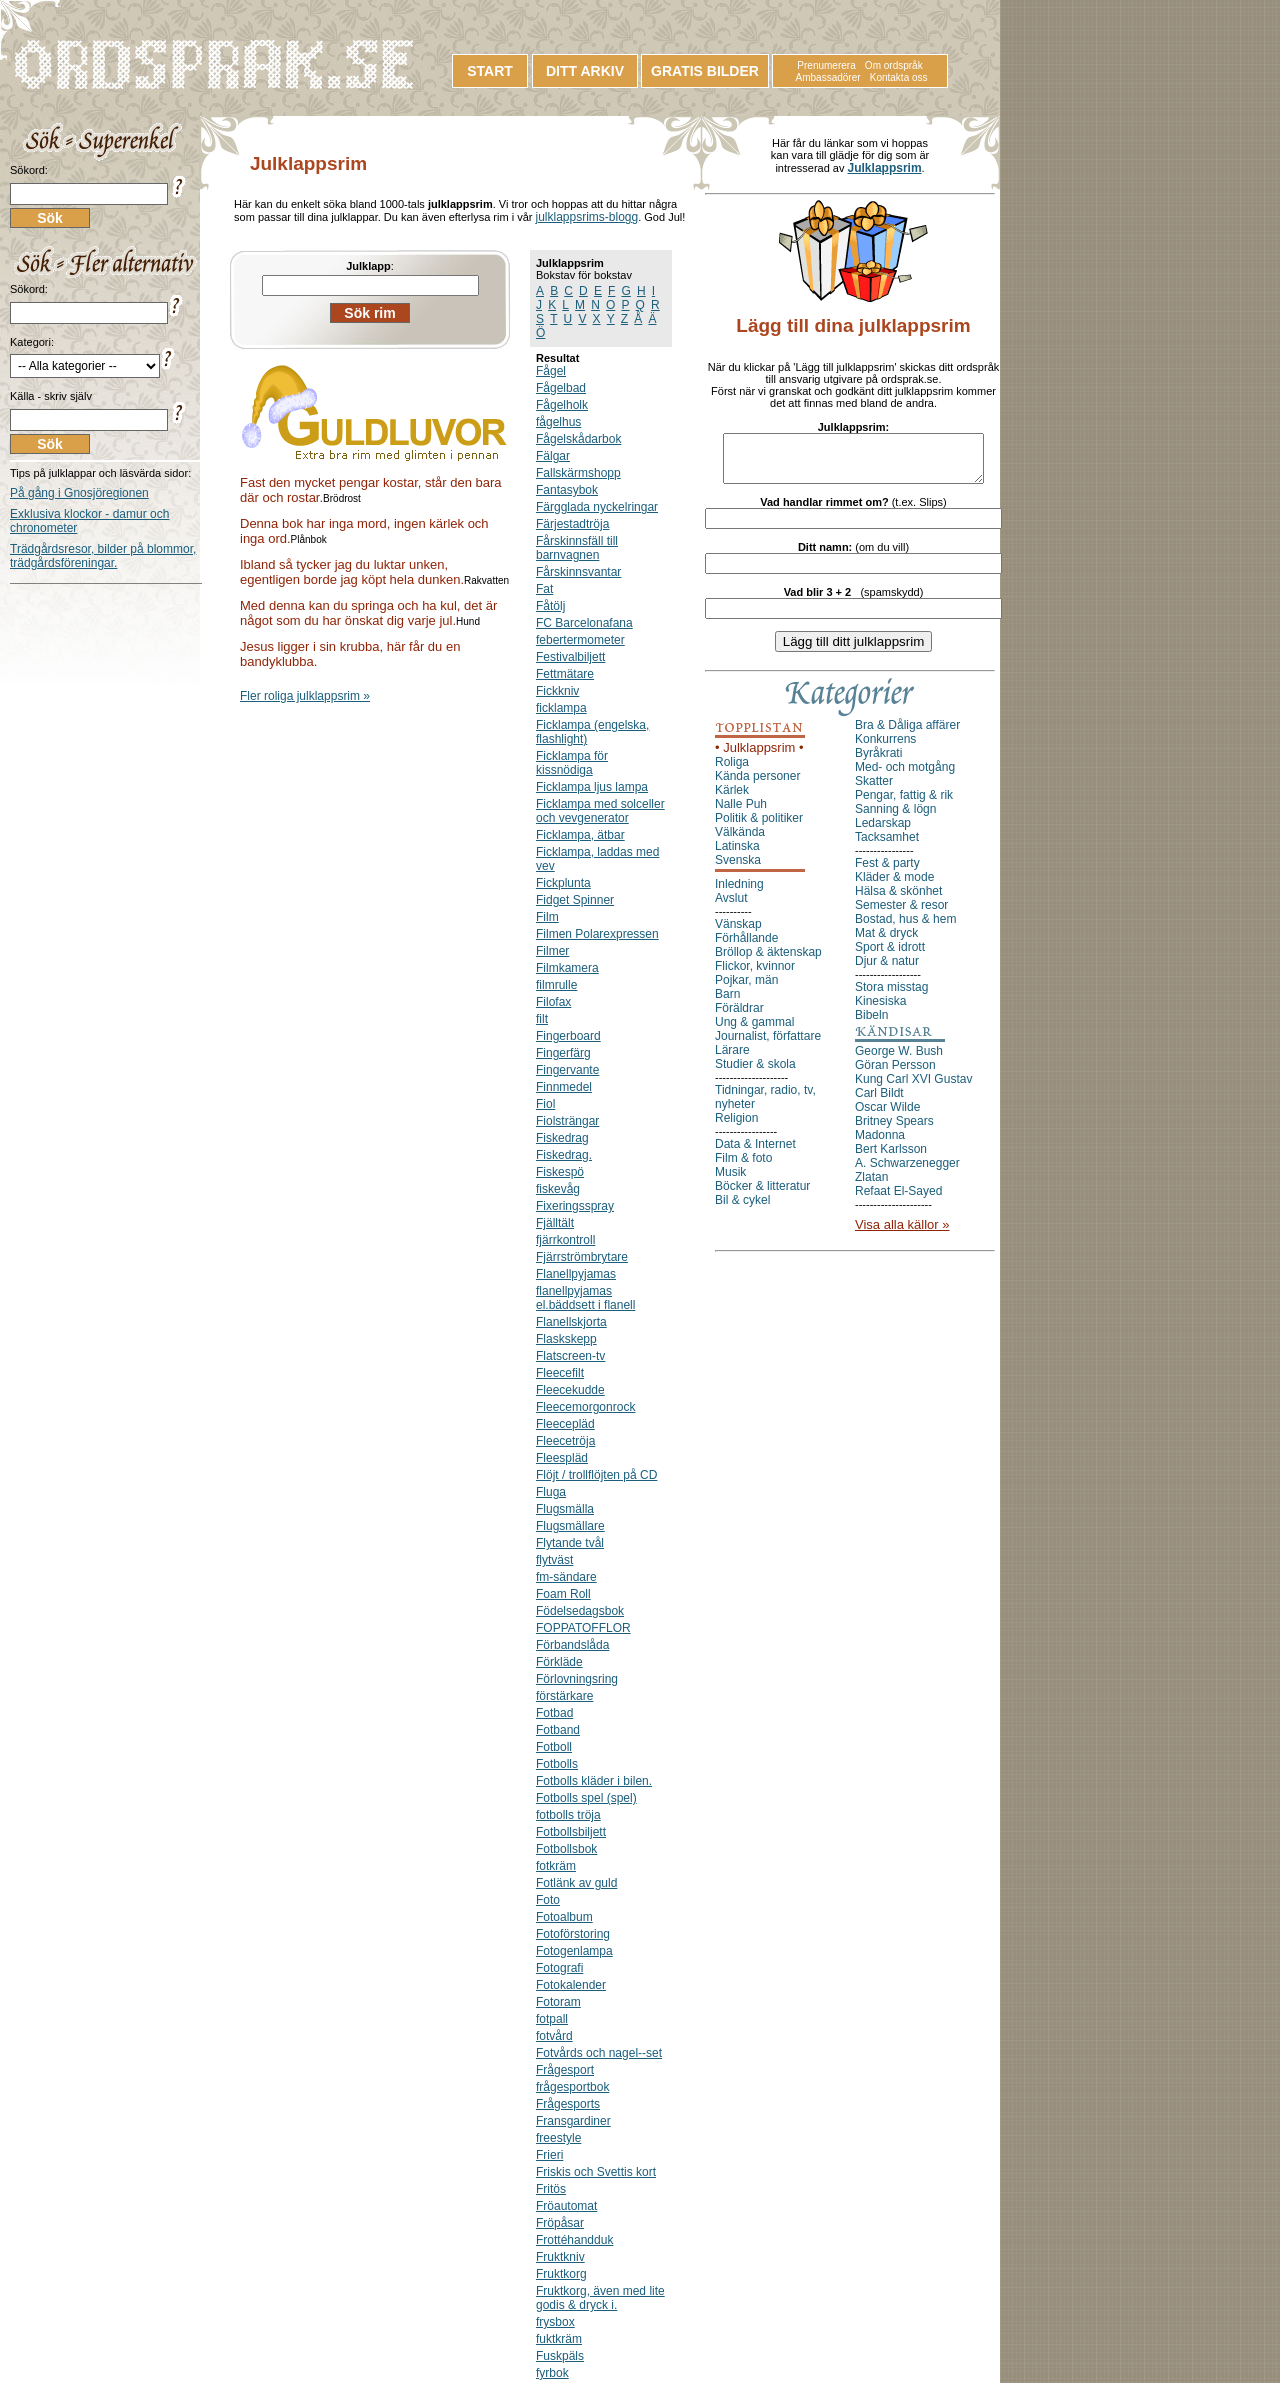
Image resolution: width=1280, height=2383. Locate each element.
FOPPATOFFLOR (583, 1628)
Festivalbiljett (570, 657)
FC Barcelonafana (584, 623)
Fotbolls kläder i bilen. (594, 1781)
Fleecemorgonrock (585, 1407)
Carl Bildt (879, 1102)
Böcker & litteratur (762, 1195)
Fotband (558, 1730)
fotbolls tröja (568, 1815)
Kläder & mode (894, 886)
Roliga (732, 771)
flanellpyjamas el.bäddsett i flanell (585, 1298)
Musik (730, 1181)
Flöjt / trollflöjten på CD (596, 1475)
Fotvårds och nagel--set (599, 2053)
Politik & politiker (759, 827)
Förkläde (559, 1662)
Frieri (549, 2155)
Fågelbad (561, 388)
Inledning (739, 893)
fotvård (554, 2036)
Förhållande (746, 947)
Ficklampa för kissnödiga (572, 763)
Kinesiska (880, 1010)
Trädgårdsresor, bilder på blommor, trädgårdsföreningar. (103, 556)
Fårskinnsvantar (578, 572)
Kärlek (732, 799)
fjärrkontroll (565, 1240)
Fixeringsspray (575, 1206)
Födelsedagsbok (580, 1611)
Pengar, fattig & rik (904, 804)
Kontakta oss (899, 77)
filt (542, 1019)
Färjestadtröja (572, 524)
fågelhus (558, 422)
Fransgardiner (573, 2121)
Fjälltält (555, 1223)
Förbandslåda (572, 1645)
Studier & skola (755, 1073)
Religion (736, 1127)
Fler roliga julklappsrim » (305, 696)
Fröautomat (566, 2206)
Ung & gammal (754, 1031)
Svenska (738, 869)
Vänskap (738, 933)
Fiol (545, 1104)
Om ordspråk (894, 65)
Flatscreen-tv (570, 1356)
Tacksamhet (887, 846)
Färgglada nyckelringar (597, 507)
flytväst (554, 1560)
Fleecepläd (565, 1424)
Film (547, 917)
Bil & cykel (742, 1209)
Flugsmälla (565, 1509)
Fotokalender (571, 1985)
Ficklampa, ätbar (580, 835)
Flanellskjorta (571, 1322)
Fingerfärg (563, 1053)
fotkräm (556, 1866)
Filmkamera (567, 968)
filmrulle (556, 985)
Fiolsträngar (567, 1121)
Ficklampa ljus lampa (592, 787)
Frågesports (568, 2104)
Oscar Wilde (887, 1116)
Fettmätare (565, 674)
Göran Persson (895, 1074)
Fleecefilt (560, 1373)
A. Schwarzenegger (907, 1172)
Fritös (551, 2189)
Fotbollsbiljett (571, 1832)
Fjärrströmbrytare (582, 1257)
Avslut (731, 907)
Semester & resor (901, 914)
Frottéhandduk (574, 2240)
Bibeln (871, 1024)
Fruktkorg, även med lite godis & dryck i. (600, 2298)
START (490, 71)
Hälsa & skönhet (898, 900)
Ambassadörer (828, 77)
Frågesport (565, 2070)
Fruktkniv (560, 2257)
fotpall (552, 2019)
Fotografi (559, 1968)
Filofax (553, 1002)
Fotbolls (557, 1764)
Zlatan (871, 1186)
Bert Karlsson (891, 1158)
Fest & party (887, 872)
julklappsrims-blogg (586, 217)
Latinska (737, 855)
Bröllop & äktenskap (768, 961)
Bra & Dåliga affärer (907, 734)
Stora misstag (891, 996)
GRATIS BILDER (705, 71)
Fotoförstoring (573, 1934)
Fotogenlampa (574, 1951)
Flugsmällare (570, 1526)
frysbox (555, 2322)
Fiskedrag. (564, 1155)
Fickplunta (563, 883)
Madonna (880, 1144)
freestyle (558, 2138)
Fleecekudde (570, 1390)
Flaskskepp (566, 1339)
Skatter (874, 790)
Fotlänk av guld (576, 1883)
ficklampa (561, 708)
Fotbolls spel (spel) (586, 1798)
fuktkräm (559, 2339)
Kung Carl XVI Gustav (913, 1088)
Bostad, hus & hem (905, 928)
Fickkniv (557, 691)
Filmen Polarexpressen (597, 934)
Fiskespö (560, 1172)
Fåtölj (550, 606)
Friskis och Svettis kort (596, 2172)
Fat (544, 589)
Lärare (732, 1059)
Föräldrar (739, 1017)
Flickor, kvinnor (755, 975)
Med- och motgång (905, 776)
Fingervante (567, 1070)
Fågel (551, 371)
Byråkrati (878, 762)
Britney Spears (894, 1130)
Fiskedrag (562, 1138)
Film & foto (743, 1167)
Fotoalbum (564, 1917)
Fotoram (558, 2002)
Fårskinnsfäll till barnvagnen (577, 548)
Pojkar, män (746, 989)
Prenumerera (826, 65)
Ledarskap (883, 832)
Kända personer (757, 785)
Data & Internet (755, 1153)
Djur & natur (887, 970)
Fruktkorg (561, 2274)
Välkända (740, 841)
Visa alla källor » (902, 1233)
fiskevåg (558, 1189)
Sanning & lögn (895, 818)
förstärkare (564, 1696)
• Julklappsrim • (759, 756)
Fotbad (554, 1713)
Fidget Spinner (575, 900)
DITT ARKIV (585, 71)
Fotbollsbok (566, 1849)
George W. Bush (899, 1060)
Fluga (551, 1492)
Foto (548, 1900)
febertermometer (580, 640)
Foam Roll (563, 1594)
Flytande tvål (570, 1543)
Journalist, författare (768, 1045)
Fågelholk (562, 405)
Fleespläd (562, 1458)
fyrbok (552, 2373)
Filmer (552, 951)
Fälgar (553, 456)
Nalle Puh (741, 813)
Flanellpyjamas (576, 1274)
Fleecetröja (565, 1441)
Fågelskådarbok (578, 439)
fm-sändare (566, 1577)
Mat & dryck (886, 942)
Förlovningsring (577, 1679)
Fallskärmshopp (578, 473)
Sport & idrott (890, 956)
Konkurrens (885, 748)
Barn (727, 1003)
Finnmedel (564, 1087)
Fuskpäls (560, 2356)
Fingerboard (568, 1036)
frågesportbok (572, 2087)
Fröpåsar (560, 2223)
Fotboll (554, 1747)
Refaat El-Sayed (898, 1200)
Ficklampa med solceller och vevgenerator (600, 811)
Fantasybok (567, 490)
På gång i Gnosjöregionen (79, 493)
